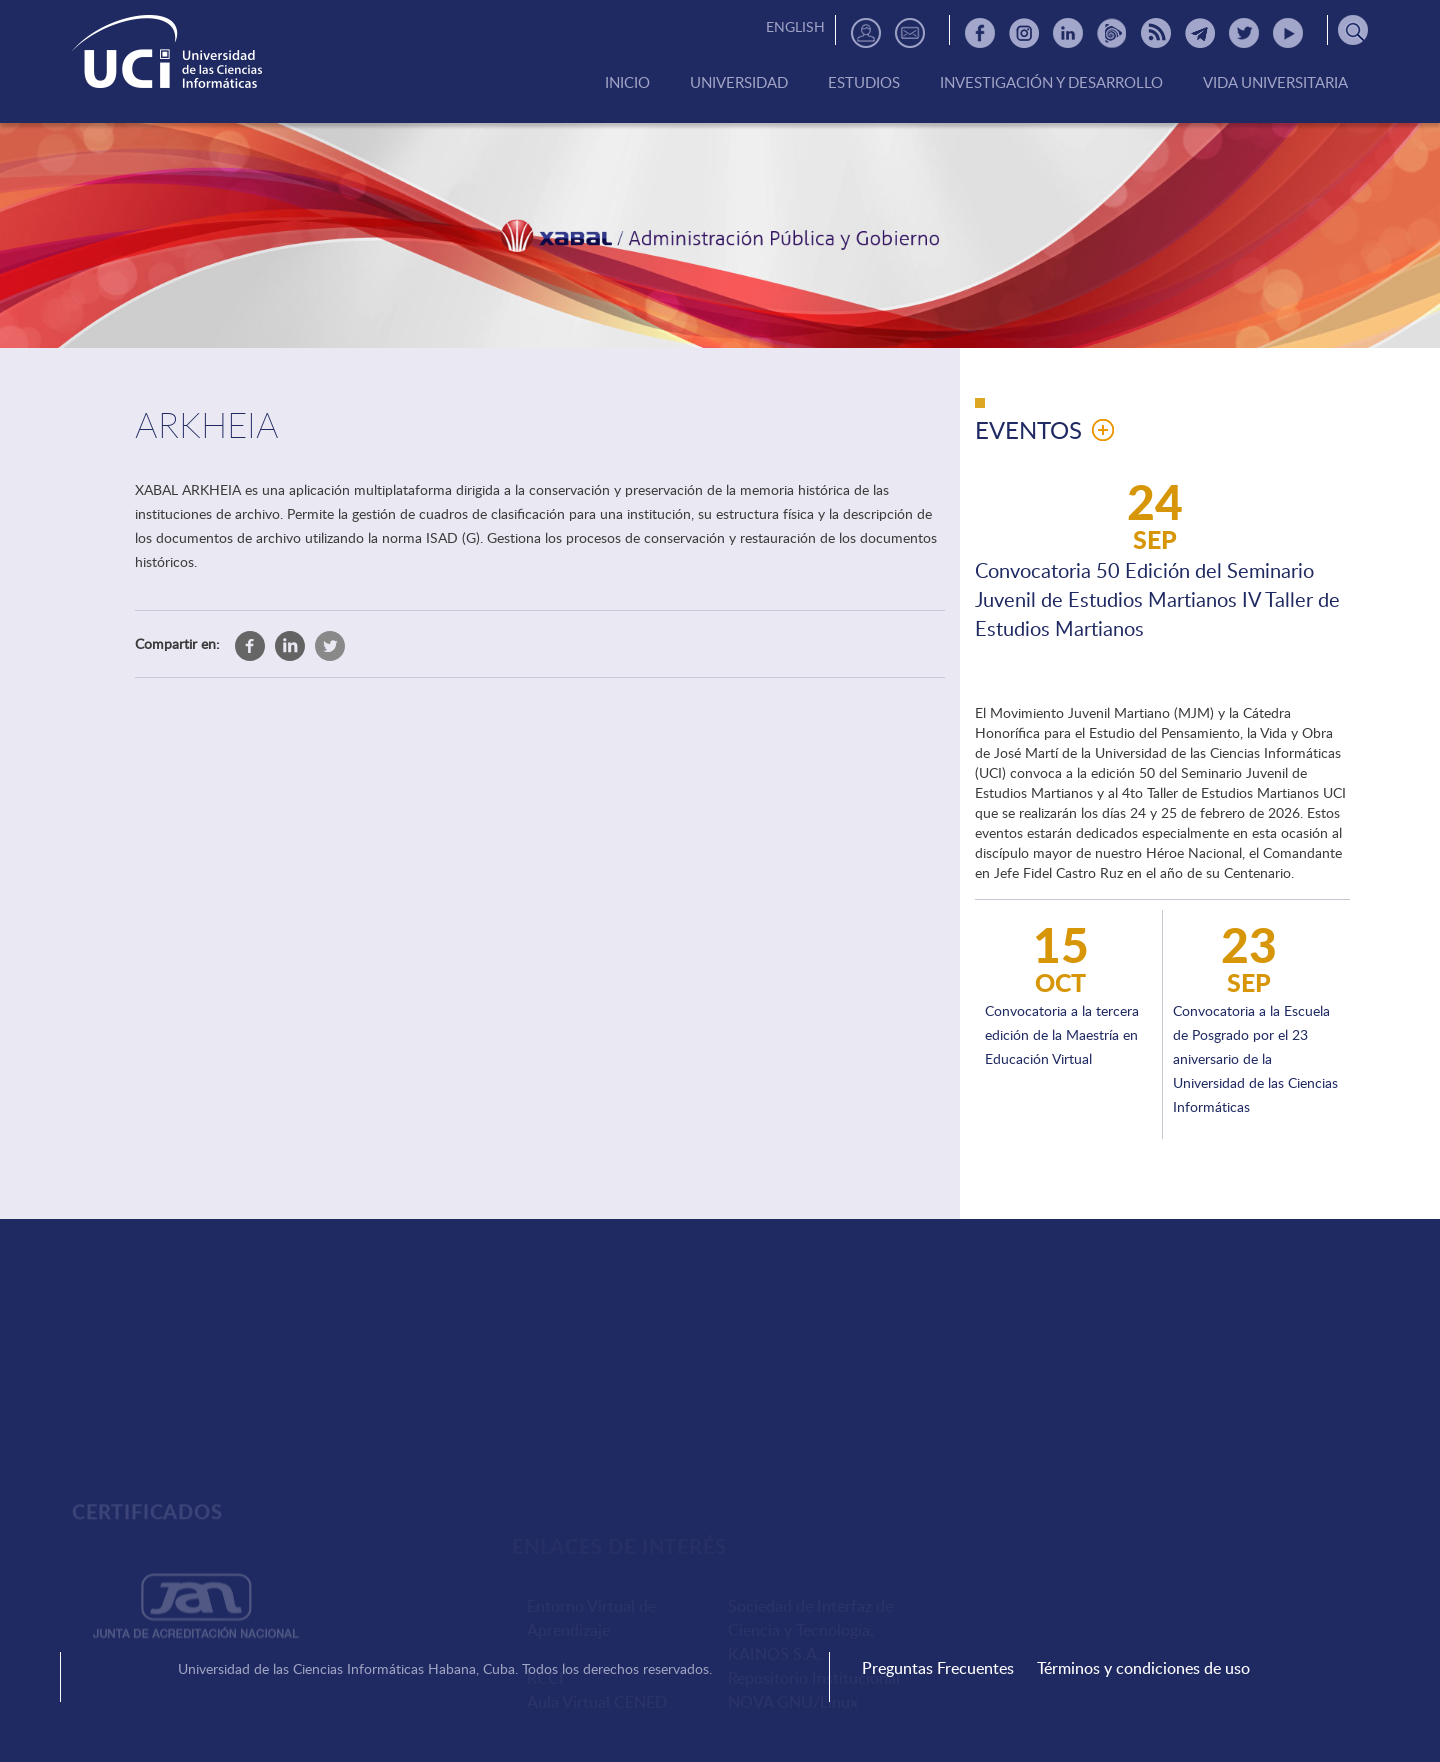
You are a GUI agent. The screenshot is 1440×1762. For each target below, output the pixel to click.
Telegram (1200, 33)
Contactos (910, 33)
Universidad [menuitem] (739, 83)
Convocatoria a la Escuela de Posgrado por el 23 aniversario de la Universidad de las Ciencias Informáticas (1255, 1058)
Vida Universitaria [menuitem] (1275, 83)
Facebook (980, 33)
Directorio (866, 33)
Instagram (1024, 33)
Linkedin (1068, 33)
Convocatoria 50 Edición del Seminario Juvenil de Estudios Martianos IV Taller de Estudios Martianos (1157, 599)
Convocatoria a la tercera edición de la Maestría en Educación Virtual (1062, 1034)
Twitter (1244, 33)
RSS (1156, 33)
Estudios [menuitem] (864, 83)
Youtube (1288, 33)
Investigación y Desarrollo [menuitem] (1051, 83)
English (795, 26)
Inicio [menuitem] (627, 83)
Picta (1112, 33)
